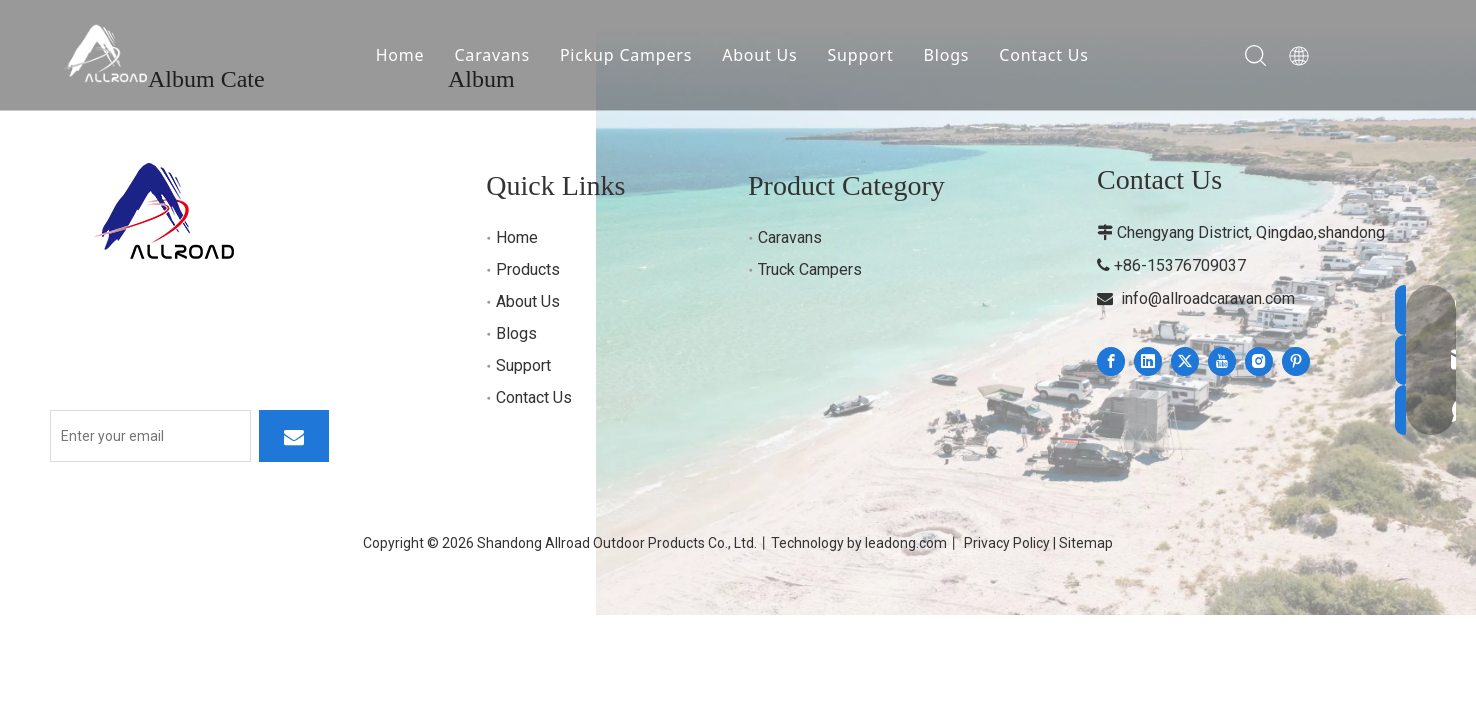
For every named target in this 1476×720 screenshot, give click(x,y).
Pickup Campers (627, 55)
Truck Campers (810, 269)
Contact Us (1044, 55)
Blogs (947, 55)
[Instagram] (1259, 361)
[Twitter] (1185, 361)
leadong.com (906, 543)
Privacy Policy (1007, 543)
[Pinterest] (1296, 361)
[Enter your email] (150, 436)
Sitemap (1086, 543)
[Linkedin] (1148, 361)
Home (401, 55)
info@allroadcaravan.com (1208, 298)
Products (528, 269)
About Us (760, 55)
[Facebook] (1111, 361)
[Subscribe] (294, 436)
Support (861, 55)
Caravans (492, 55)
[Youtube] (1222, 361)
